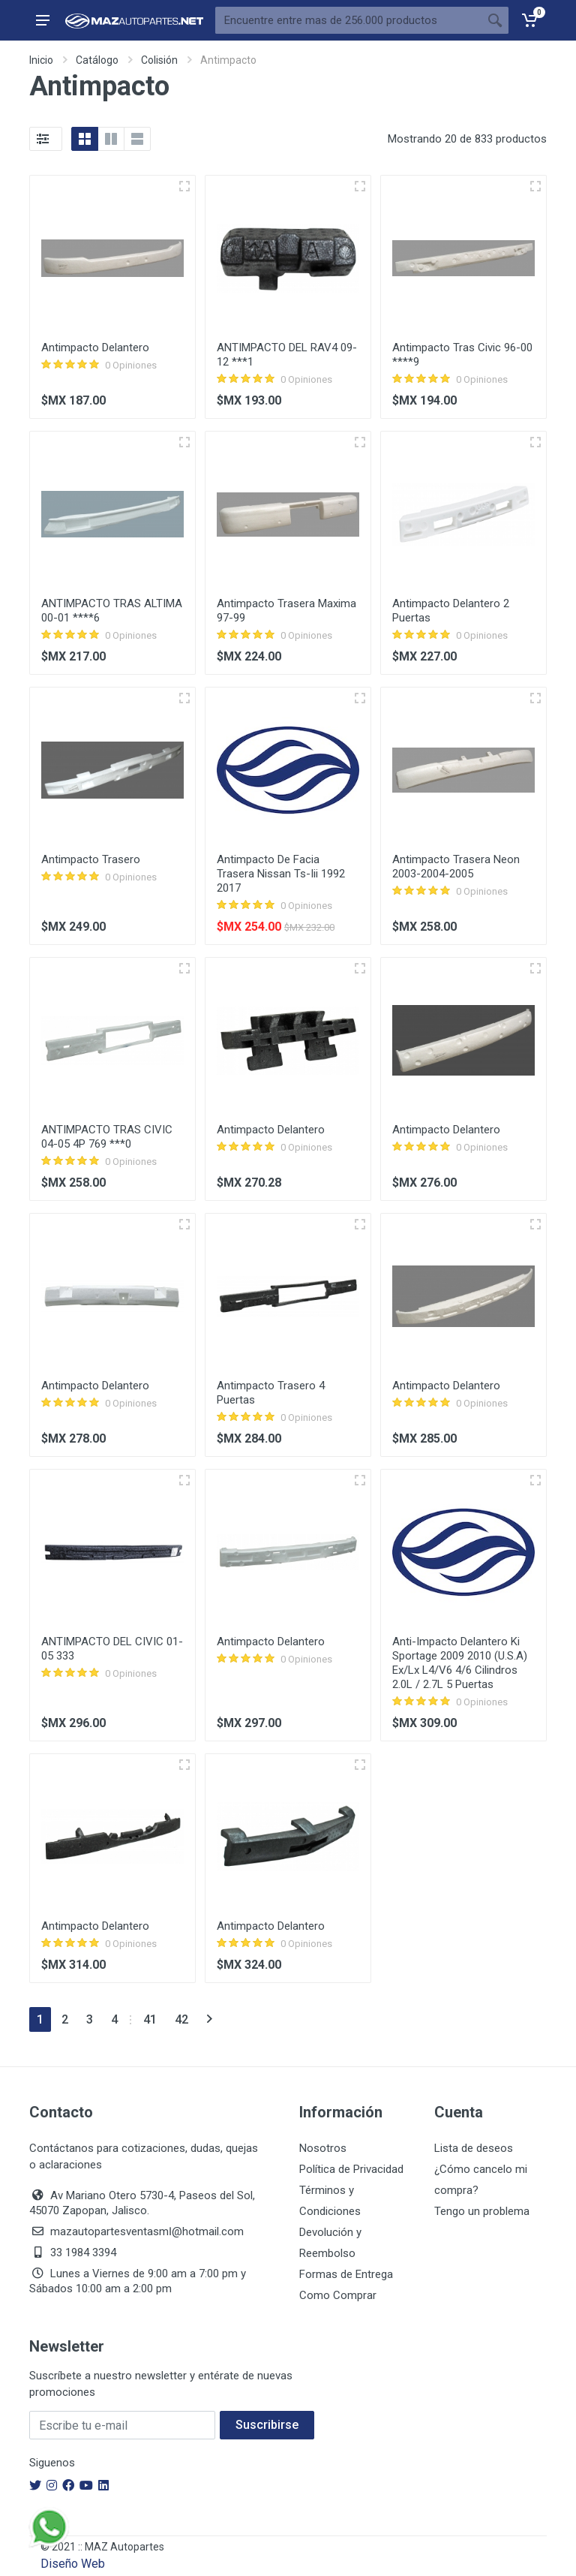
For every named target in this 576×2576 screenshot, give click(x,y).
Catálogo (97, 60)
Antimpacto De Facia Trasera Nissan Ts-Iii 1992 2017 (281, 874)
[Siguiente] (209, 2019)
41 (150, 2019)
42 (181, 2019)
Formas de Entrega (346, 2274)
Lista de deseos (473, 2148)
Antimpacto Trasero (90, 859)
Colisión (159, 60)
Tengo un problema (482, 2211)
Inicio (41, 60)
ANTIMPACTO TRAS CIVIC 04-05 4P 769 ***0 (106, 1137)
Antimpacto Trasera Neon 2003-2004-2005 (456, 866)
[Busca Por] (348, 20)
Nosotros (322, 2148)
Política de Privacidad (351, 2169)
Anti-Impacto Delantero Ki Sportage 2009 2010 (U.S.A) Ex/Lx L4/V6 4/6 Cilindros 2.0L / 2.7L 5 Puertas (459, 1663)
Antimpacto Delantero (95, 347)
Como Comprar (337, 2295)
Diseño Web (72, 2563)
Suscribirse (267, 2425)
